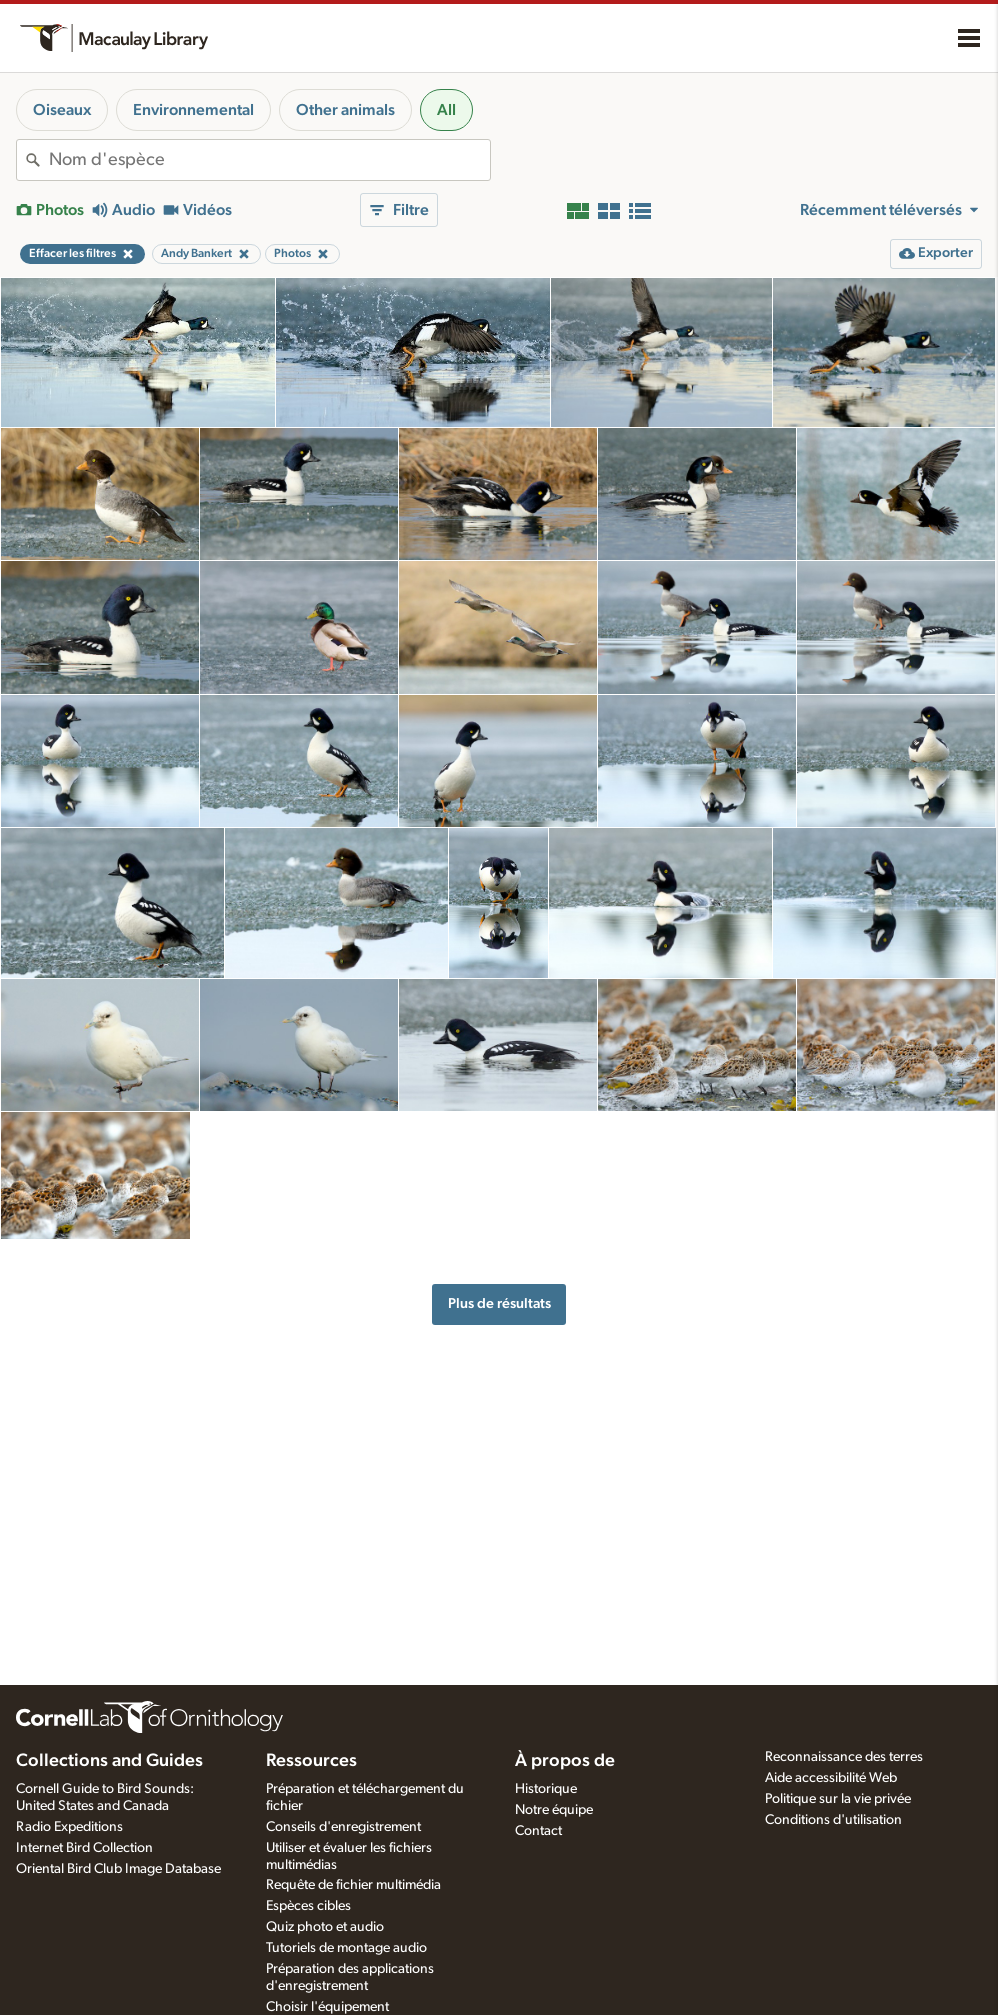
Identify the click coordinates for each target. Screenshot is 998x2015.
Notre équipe (554, 1810)
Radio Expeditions (69, 1827)
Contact (538, 1831)
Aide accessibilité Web (831, 1778)
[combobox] (269, 160)
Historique (546, 1789)
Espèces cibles (308, 1906)
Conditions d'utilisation (833, 1820)
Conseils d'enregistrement (343, 1827)
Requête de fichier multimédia (353, 1885)
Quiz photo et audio (325, 1927)
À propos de (565, 1761)
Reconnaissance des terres (844, 1757)
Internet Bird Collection (84, 1848)
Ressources (311, 1761)
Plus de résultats (499, 1303)
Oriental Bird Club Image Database (118, 1869)
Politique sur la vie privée (838, 1799)
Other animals (345, 110)
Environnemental (193, 110)
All (446, 110)
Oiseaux (62, 110)
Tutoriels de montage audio (346, 1948)
